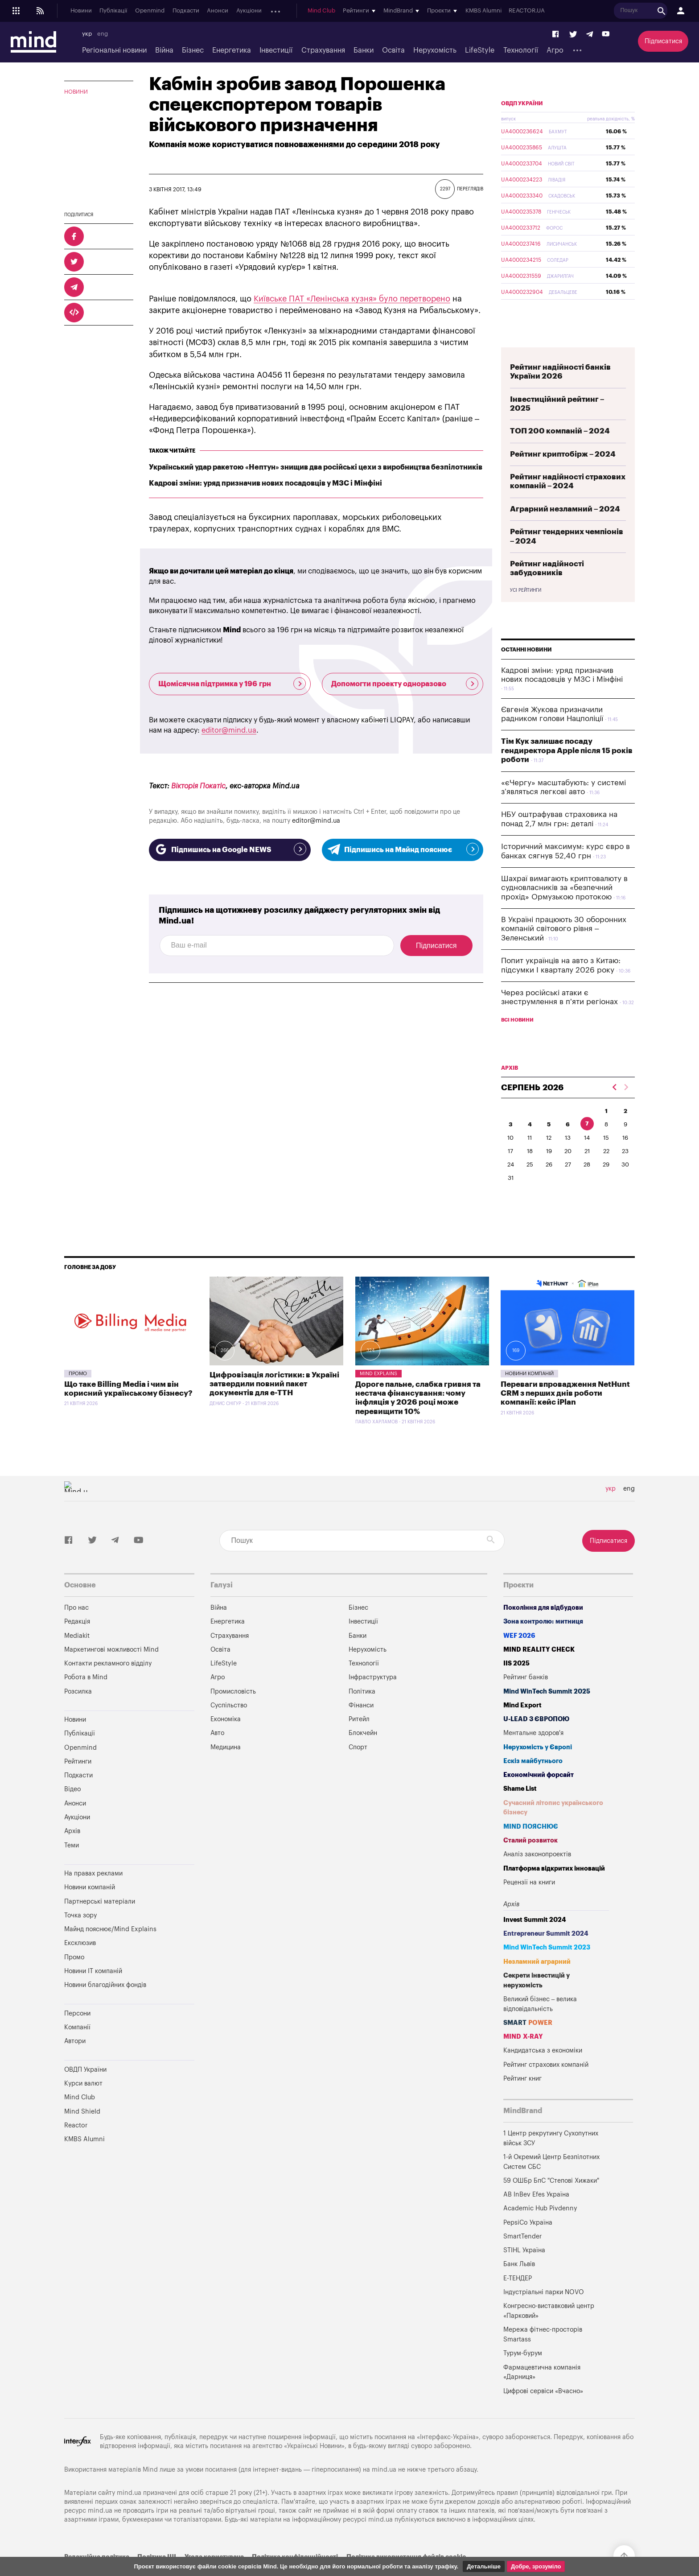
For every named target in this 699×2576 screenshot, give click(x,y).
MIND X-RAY (523, 2058)
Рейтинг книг (522, 2099)
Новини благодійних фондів (105, 2006)
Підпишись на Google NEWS (229, 849)
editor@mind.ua (228, 730)
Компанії (77, 2048)
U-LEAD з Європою (536, 1740)
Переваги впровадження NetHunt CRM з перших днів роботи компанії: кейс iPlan (565, 1414)
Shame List (520, 1810)
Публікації (113, 11)
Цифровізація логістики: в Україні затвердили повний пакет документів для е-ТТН (274, 1405)
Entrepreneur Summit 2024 (545, 1955)
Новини (81, 11)
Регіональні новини (114, 50)
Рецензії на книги (529, 1903)
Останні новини (526, 670)
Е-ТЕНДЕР (517, 2299)
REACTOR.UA (533, 11)
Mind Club (328, 11)
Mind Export (522, 1726)
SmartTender (522, 2257)
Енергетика (231, 50)
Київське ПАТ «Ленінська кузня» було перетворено (352, 299)
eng (102, 34)
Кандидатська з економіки (542, 2071)
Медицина (225, 1768)
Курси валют (83, 2104)
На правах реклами (93, 1894)
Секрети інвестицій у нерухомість (536, 2001)
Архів (276, 11)
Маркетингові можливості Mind (111, 1670)
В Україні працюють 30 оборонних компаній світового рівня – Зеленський (563, 950)
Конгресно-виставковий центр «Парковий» (548, 2332)
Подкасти (186, 11)
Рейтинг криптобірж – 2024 (563, 475)
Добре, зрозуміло (536, 2566)
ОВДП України (522, 124)
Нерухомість (434, 50)
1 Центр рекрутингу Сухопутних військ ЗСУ (550, 2159)
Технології (520, 50)
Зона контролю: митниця (543, 1642)
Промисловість (233, 1712)
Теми (71, 1866)
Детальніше (484, 2566)
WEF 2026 (519, 1657)
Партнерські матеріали (99, 1922)
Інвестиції (275, 50)
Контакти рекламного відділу (108, 1684)
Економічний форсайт (538, 1796)
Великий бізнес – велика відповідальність (540, 2025)
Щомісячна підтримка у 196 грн (232, 683)
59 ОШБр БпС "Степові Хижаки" (551, 2202)
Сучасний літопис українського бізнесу (553, 1829)
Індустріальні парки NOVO (543, 2313)
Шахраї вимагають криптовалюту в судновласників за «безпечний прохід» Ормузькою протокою (564, 909)
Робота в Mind (85, 1698)
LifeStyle (479, 50)
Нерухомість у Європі (537, 1768)
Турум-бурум (522, 2374)
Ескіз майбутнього (533, 1782)
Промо (78, 1394)
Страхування (323, 50)
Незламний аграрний (537, 1983)
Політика (362, 1712)
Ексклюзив (80, 1964)
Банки (364, 50)
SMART (527, 2044)
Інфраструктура (373, 1698)
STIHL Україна (524, 2271)
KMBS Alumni (490, 11)
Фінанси (361, 1726)
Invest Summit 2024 (534, 1941)
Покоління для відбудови (543, 1629)
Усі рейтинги (525, 611)
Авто (217, 1754)
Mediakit (77, 1657)
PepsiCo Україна (527, 2243)
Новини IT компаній (93, 1992)
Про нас (76, 1629)
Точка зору (80, 1936)
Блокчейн (363, 1754)
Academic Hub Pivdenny (540, 2229)
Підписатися (663, 41)
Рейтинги (77, 1782)
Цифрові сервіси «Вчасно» (543, 2412)
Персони (77, 2034)
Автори (75, 2062)
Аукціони (249, 11)
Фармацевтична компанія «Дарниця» (541, 2393)
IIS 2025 (516, 1684)
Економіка (225, 1740)
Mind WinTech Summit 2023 (546, 1968)
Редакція (77, 1642)
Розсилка (78, 1712)
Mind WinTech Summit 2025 (546, 1712)
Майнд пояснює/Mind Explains (110, 1950)
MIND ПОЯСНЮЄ (530, 1848)
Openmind (149, 11)
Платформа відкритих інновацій (554, 1889)
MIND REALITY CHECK (539, 1670)
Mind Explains (378, 1394)
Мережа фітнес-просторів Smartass (542, 2355)
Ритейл (359, 1740)
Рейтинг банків (525, 1698)
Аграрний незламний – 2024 (565, 530)
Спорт (358, 1768)
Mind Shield (82, 2132)
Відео (72, 1810)
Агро (555, 50)
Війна (164, 50)
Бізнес (193, 50)
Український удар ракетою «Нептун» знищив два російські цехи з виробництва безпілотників (315, 467)
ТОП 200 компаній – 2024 (560, 452)
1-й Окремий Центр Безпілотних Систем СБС (551, 2183)
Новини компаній (529, 1394)
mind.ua (384, 2490)
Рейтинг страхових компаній (545, 2086)
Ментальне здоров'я (533, 1754)
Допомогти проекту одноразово (405, 683)
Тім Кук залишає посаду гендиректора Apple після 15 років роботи (567, 771)
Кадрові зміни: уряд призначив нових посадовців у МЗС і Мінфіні (265, 483)
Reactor (75, 2146)
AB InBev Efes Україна (536, 2215)
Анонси (217, 11)
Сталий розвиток (530, 1861)
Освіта (393, 50)
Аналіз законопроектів (537, 1875)
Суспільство (228, 1726)
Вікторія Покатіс (198, 786)
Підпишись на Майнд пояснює (402, 849)
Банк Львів (519, 2285)
